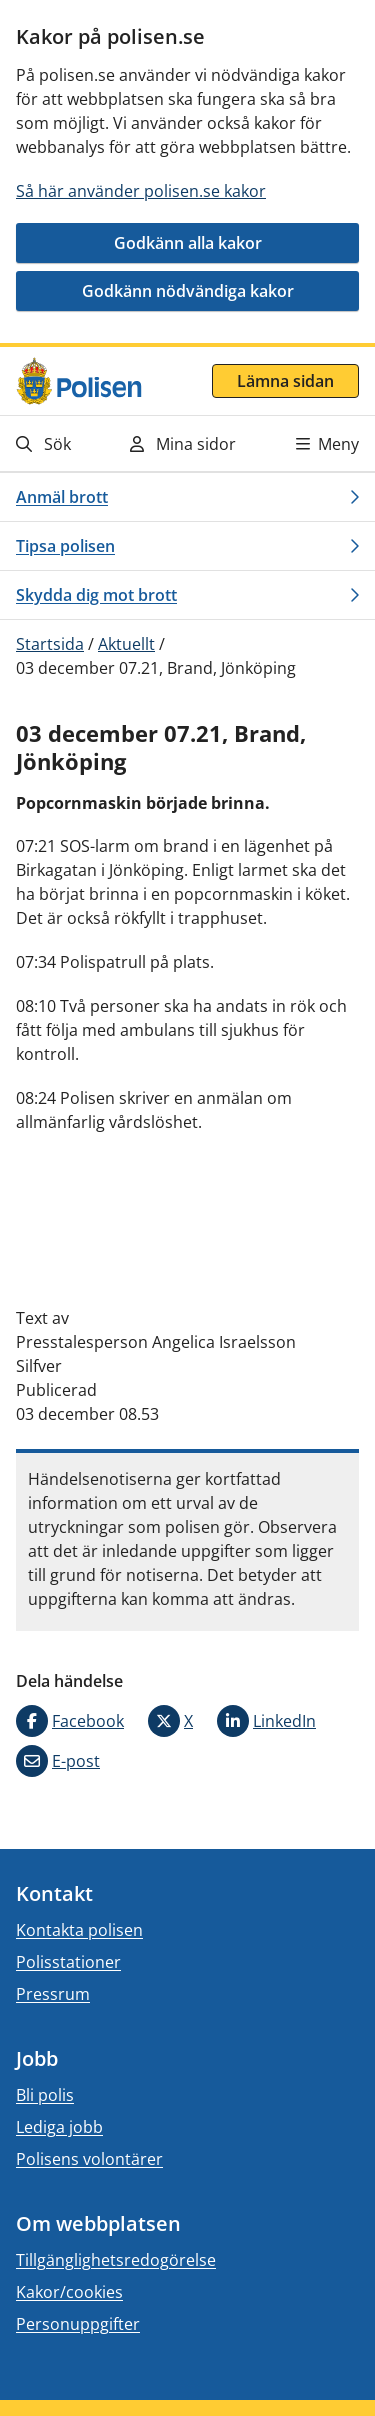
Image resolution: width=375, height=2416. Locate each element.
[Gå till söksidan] (63, 443)
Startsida (50, 644)
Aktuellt (126, 644)
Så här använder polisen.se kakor (141, 191)
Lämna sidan (285, 381)
